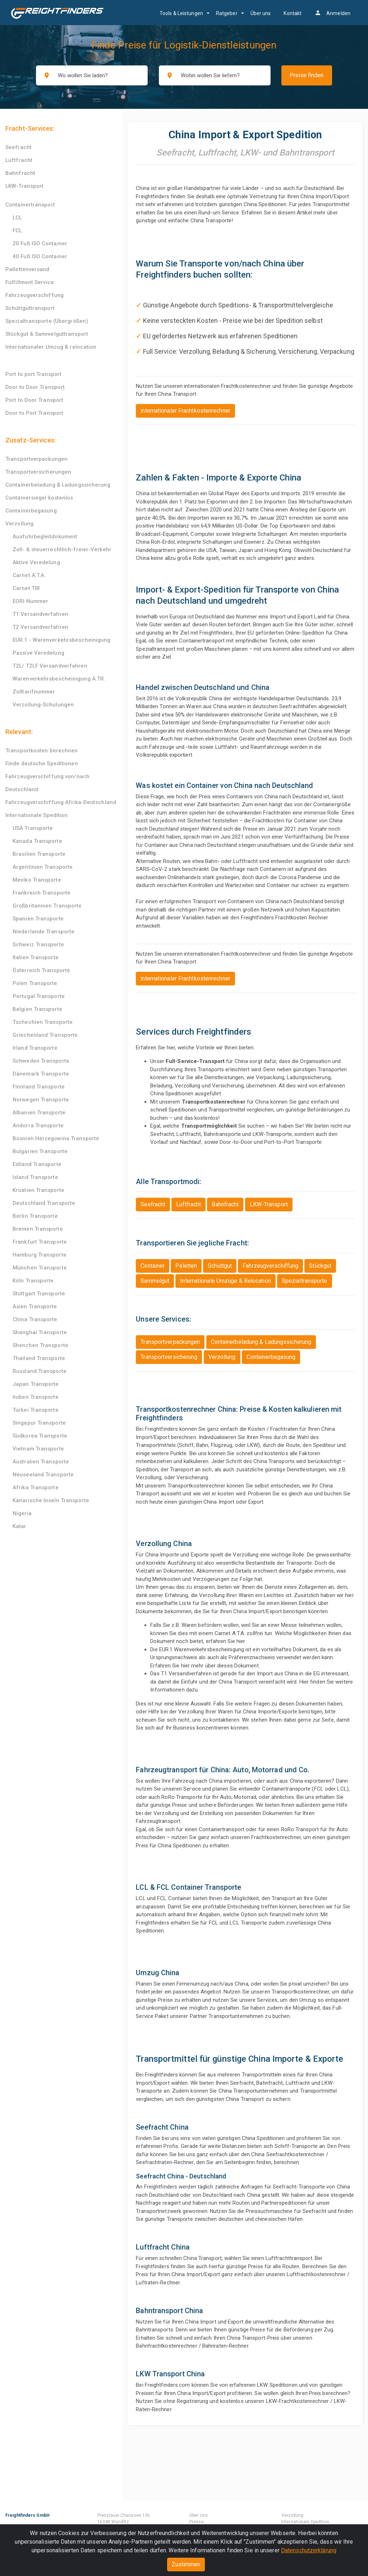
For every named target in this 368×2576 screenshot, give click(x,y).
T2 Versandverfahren (40, 627)
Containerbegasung (31, 510)
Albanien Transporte (39, 1112)
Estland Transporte (37, 1164)
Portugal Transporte (39, 996)
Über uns (260, 13)
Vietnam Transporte (38, 1448)
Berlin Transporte (35, 1216)
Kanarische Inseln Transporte (51, 1500)
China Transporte (35, 1319)
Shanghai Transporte (40, 1332)
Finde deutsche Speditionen (41, 763)
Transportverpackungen (36, 459)
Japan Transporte (36, 1384)
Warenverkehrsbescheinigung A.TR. (59, 679)
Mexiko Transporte (37, 880)
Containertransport (30, 204)
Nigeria (22, 1513)
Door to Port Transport (34, 413)
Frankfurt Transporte (40, 1242)
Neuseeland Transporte (43, 1474)
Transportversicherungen (38, 472)
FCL (17, 230)
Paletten (186, 1265)
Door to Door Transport (35, 387)
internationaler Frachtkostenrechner (185, 410)
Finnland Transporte (39, 1086)
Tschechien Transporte (43, 1022)
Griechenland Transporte (45, 1035)
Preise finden (306, 75)
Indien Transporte (36, 1397)
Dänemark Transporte (41, 1074)
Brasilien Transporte (39, 854)
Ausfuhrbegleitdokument (45, 536)
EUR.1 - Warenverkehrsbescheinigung (61, 640)
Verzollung (19, 523)
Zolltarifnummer (34, 691)
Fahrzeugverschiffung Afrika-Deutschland (60, 802)
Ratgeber (227, 13)
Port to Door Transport (34, 400)
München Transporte (40, 1267)
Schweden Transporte (41, 1061)
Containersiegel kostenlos (39, 498)
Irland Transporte (35, 1048)
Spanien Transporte (38, 918)
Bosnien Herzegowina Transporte (56, 1138)
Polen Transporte (35, 983)
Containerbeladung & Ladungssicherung (57, 485)
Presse (196, 2521)
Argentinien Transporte (43, 867)
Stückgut (320, 1265)
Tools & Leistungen (181, 13)
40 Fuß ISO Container (40, 256)
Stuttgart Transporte (39, 1293)
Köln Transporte (33, 1280)
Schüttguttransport (30, 308)
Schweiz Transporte (38, 944)
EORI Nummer (30, 601)
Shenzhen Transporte (40, 1345)
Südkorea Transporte (40, 1436)
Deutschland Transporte (44, 1203)
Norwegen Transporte (41, 1099)
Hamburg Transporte (39, 1255)
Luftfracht (18, 160)
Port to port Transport (33, 374)
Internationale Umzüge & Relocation (225, 1280)
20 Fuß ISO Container (40, 243)
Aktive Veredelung (36, 562)
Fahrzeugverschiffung (34, 295)
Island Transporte (35, 1177)
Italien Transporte (36, 957)
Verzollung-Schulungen (43, 704)
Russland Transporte (39, 1371)
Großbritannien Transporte (47, 905)
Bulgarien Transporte (40, 1151)
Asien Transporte (35, 1306)
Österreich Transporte (41, 970)
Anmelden (332, 13)
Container (153, 1265)
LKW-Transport (24, 186)
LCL (17, 217)
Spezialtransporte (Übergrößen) (46, 321)
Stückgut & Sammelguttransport (46, 334)
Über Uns (198, 2515)
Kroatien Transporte (38, 1190)
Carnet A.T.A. (29, 575)
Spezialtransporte (304, 1280)
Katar (20, 1526)
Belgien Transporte (37, 1009)
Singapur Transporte (39, 1423)
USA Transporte (33, 828)
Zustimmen (186, 2564)
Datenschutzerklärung (308, 2550)
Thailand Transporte (39, 1358)
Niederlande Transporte (43, 931)
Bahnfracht (20, 173)
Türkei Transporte (36, 1410)
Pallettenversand (27, 269)
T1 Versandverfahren (40, 614)
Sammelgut (155, 1280)
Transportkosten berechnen (41, 750)
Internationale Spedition (36, 815)
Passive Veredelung (38, 653)
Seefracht (18, 147)
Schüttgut (220, 1265)
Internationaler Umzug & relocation (50, 347)
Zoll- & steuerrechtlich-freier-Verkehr (62, 549)
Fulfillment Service (29, 282)
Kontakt (293, 13)
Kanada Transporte (37, 841)
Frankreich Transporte (41, 893)
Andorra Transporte (38, 1125)
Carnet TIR (26, 588)
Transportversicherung (169, 1357)
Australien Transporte (41, 1461)
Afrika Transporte (36, 1487)
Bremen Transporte (38, 1229)
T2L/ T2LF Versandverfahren (50, 666)
